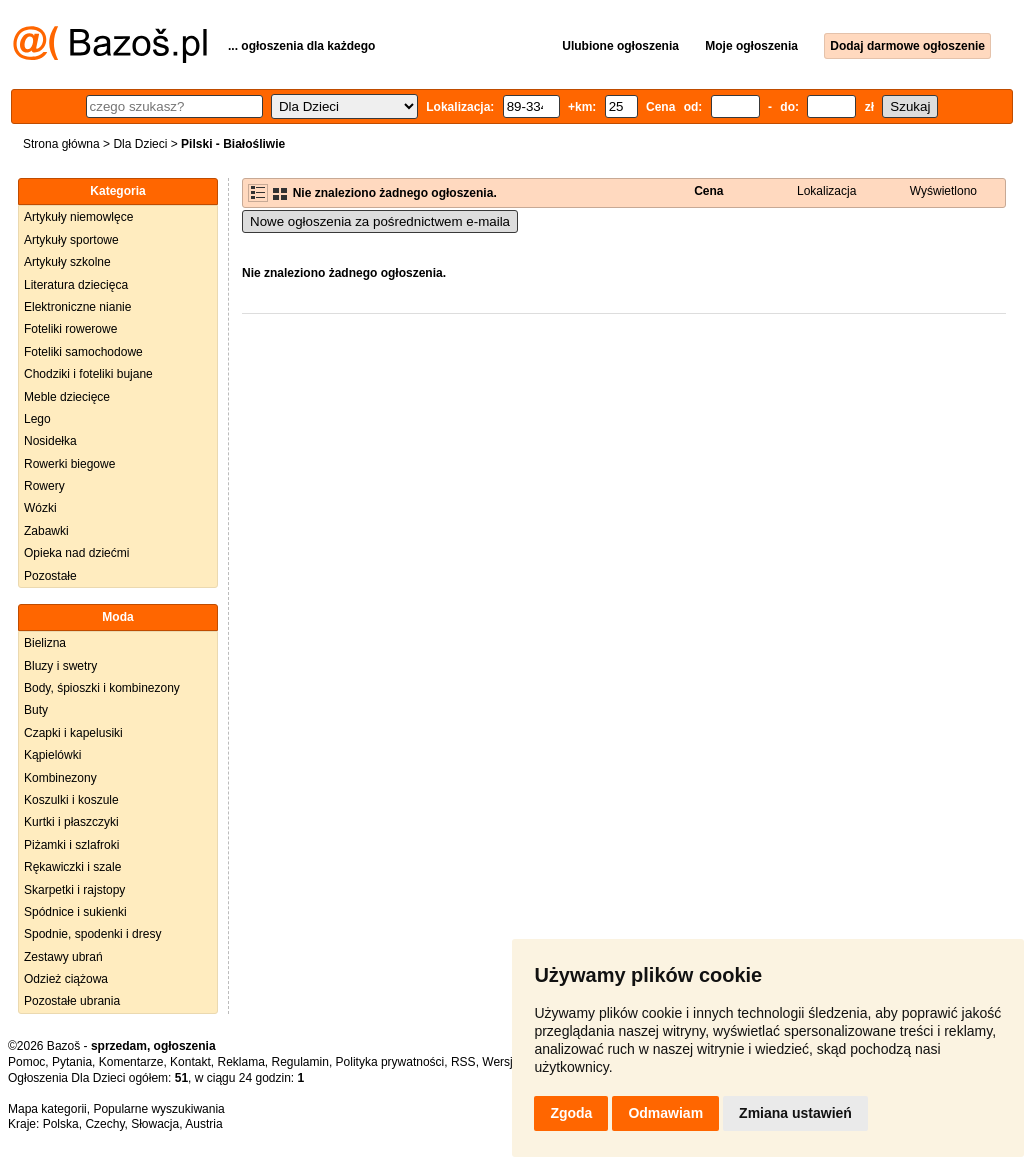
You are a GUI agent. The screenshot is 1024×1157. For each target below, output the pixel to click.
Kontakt (190, 1062)
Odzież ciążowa (66, 979)
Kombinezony (60, 778)
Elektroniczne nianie (77, 307)
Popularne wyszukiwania (158, 1109)
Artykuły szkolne (67, 262)
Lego (37, 419)
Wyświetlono (943, 191)
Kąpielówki (52, 755)
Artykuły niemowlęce (78, 217)
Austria (203, 1124)
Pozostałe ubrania (72, 1001)
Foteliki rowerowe (70, 329)
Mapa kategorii (47, 1109)
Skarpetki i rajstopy (74, 890)
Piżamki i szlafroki (71, 845)
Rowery (44, 486)
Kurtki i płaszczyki (71, 822)
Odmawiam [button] (665, 1113)
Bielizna (45, 643)
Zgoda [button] (571, 1113)
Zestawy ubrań (63, 957)
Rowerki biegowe (69, 464)
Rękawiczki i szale (72, 867)
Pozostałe (50, 576)
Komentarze (131, 1062)
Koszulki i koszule (71, 800)
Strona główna (61, 144)
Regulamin (300, 1062)
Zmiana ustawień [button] (795, 1113)
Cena (708, 191)
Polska (61, 1124)
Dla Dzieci (140, 144)
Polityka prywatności (390, 1062)
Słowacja (155, 1124)
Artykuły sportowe (71, 240)
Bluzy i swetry (60, 666)
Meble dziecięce (67, 397)
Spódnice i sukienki (75, 912)
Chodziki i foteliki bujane (88, 374)
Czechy (104, 1124)
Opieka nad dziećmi (76, 553)
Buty (36, 710)
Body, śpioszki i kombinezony (102, 688)
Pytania (72, 1062)
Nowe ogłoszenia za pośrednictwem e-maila (380, 221)
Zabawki (46, 531)
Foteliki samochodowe (83, 352)
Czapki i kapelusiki (73, 733)
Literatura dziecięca (76, 285)
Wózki (40, 508)
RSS (463, 1062)
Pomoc (26, 1062)
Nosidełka (50, 441)
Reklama (240, 1062)
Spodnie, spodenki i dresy (92, 934)
